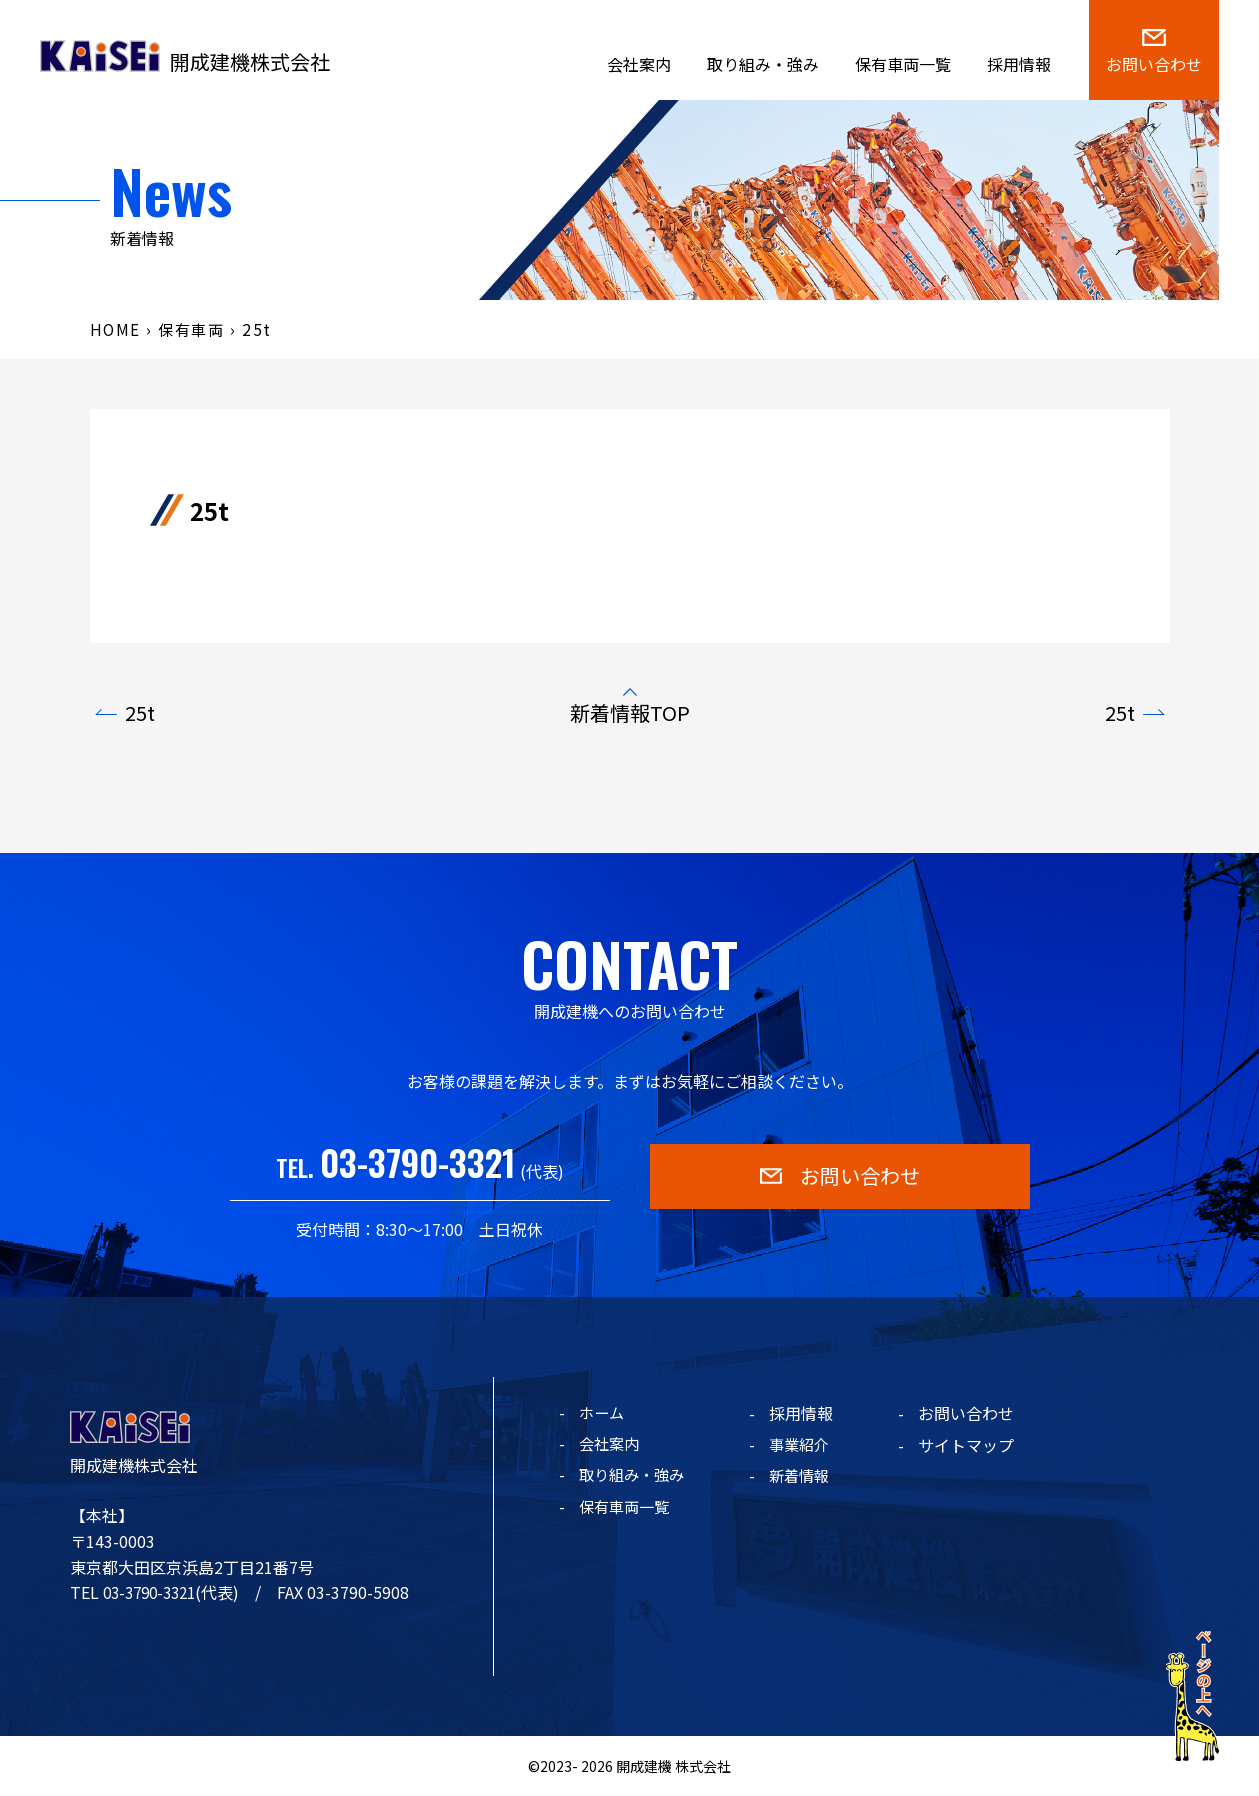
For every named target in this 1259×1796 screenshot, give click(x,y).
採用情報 (1019, 64)
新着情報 (808, 1477)
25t (140, 713)
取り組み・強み (763, 64)
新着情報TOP (630, 713)
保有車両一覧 (903, 64)
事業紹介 (808, 1445)
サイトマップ (973, 1445)
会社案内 (639, 64)
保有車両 (195, 329)
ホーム (603, 1413)
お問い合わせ (973, 1413)
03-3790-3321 (418, 1161)
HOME (116, 329)
